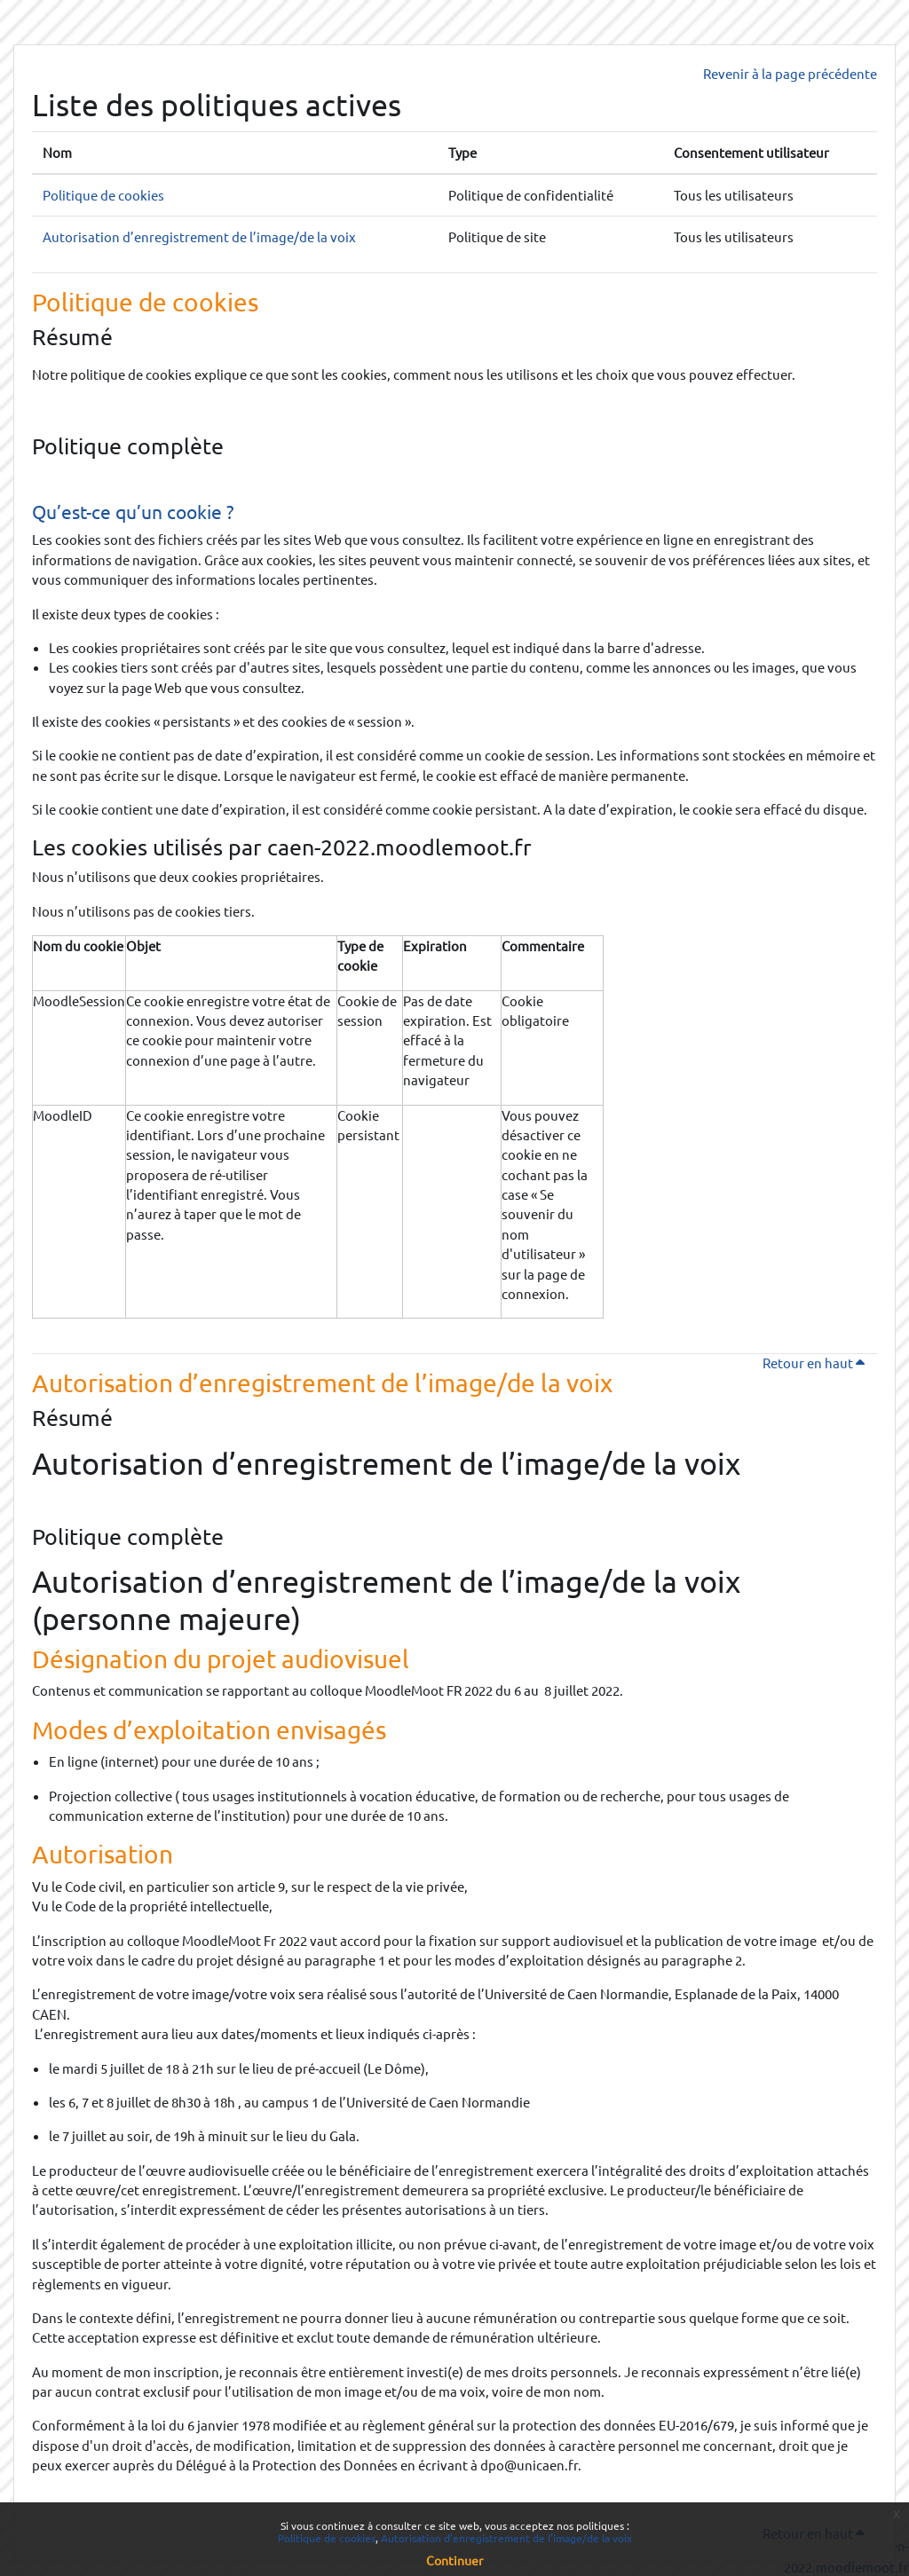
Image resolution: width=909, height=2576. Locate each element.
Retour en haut (820, 1362)
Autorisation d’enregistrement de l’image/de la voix (199, 236)
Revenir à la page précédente (790, 73)
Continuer (454, 2560)
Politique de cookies (103, 194)
